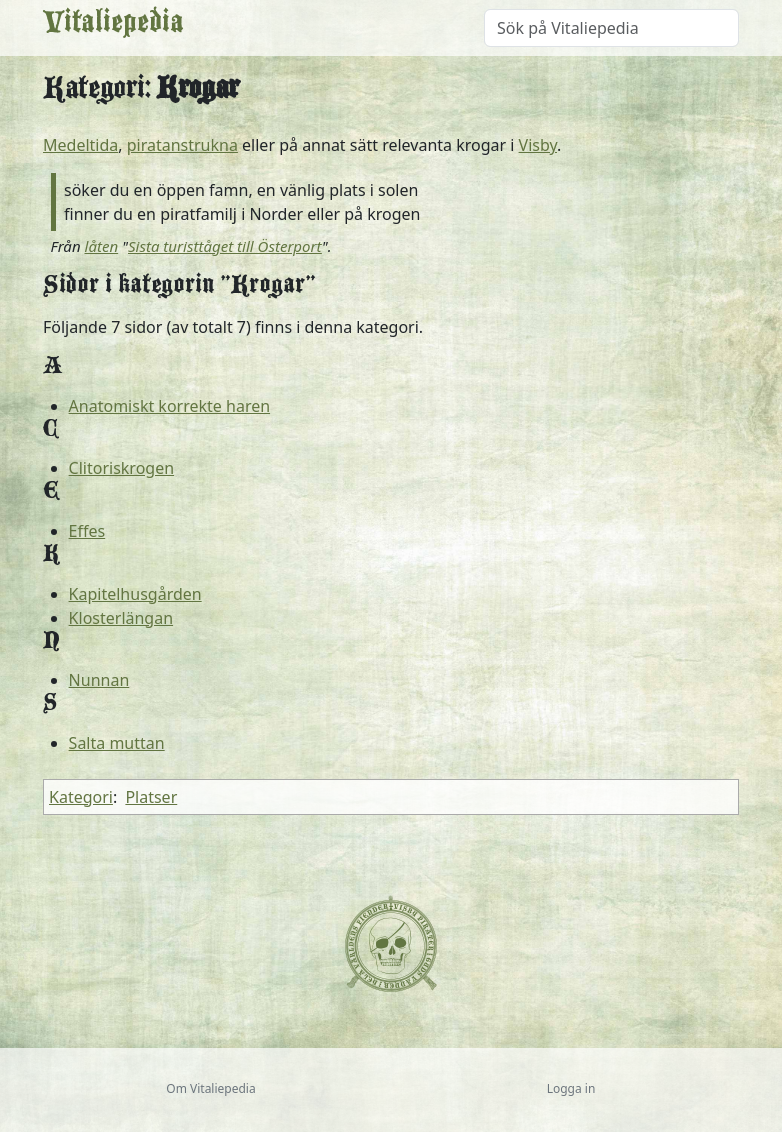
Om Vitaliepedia (210, 1088)
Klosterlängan (121, 618)
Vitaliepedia (113, 27)
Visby (538, 145)
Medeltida (80, 145)
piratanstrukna (182, 145)
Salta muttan (117, 743)
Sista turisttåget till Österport (225, 246)
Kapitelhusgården (135, 594)
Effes (87, 531)
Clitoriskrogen (122, 468)
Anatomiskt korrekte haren (170, 406)
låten (102, 246)
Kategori (81, 797)
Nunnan (99, 680)
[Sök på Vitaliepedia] (611, 28)
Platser (151, 797)
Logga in (571, 1088)
